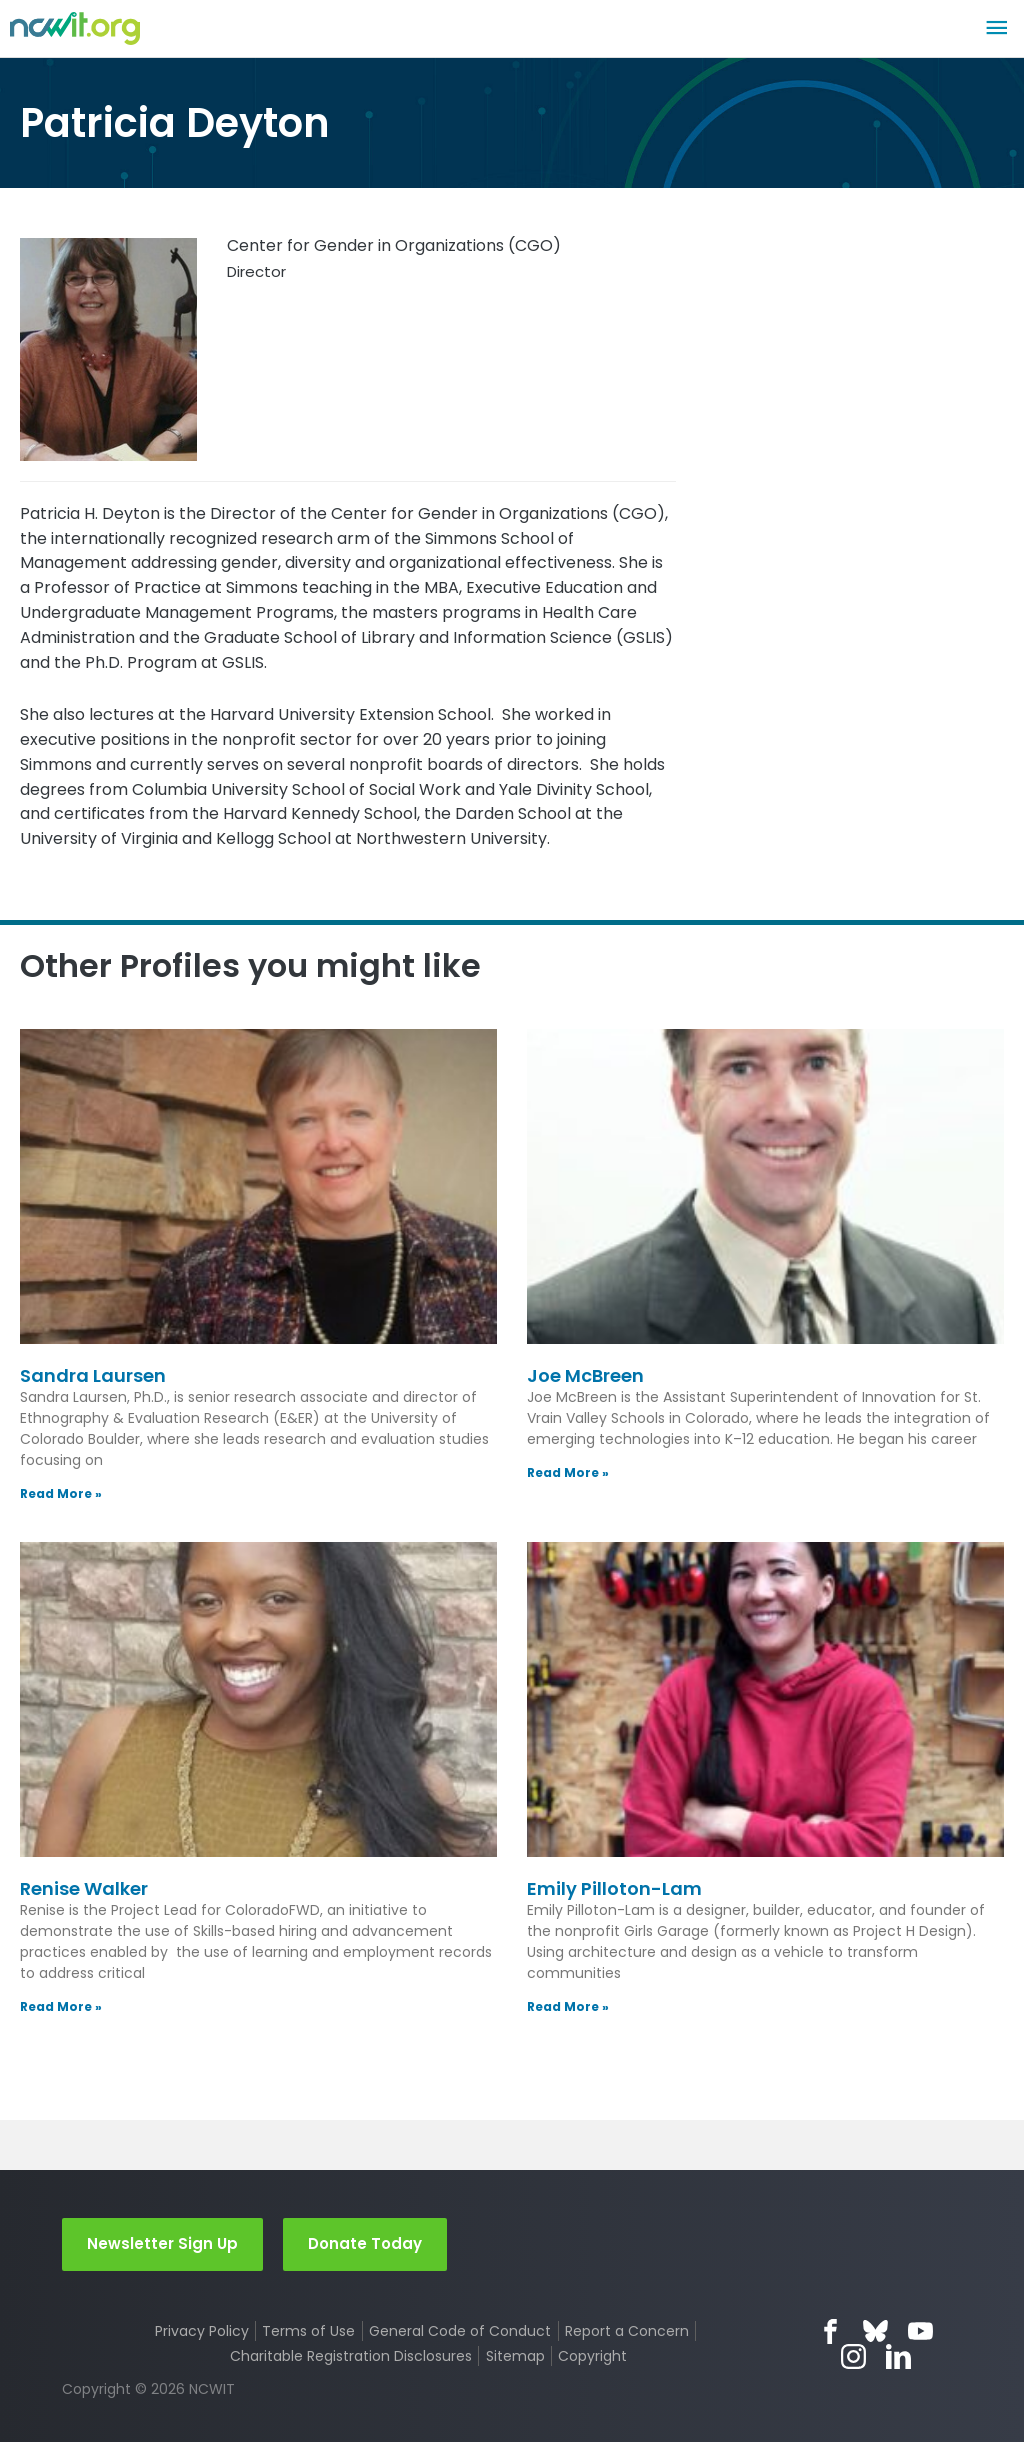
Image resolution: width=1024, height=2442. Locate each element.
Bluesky (875, 2331)
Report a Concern (627, 2331)
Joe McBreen (585, 1375)
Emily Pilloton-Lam (614, 1888)
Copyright (592, 2356)
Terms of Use (308, 2331)
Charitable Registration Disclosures (351, 2356)
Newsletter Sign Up (162, 2243)
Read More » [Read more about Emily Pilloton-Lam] (568, 2006)
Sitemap (515, 2356)
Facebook (830, 2331)
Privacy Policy (202, 2331)
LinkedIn (898, 2356)
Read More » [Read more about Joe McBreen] (568, 1472)
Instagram (853, 2356)
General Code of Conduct (460, 2331)
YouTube (920, 2331)
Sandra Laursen (93, 1375)
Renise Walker (84, 1888)
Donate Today (365, 2243)
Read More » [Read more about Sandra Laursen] (61, 1493)
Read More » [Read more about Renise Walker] (61, 2006)
